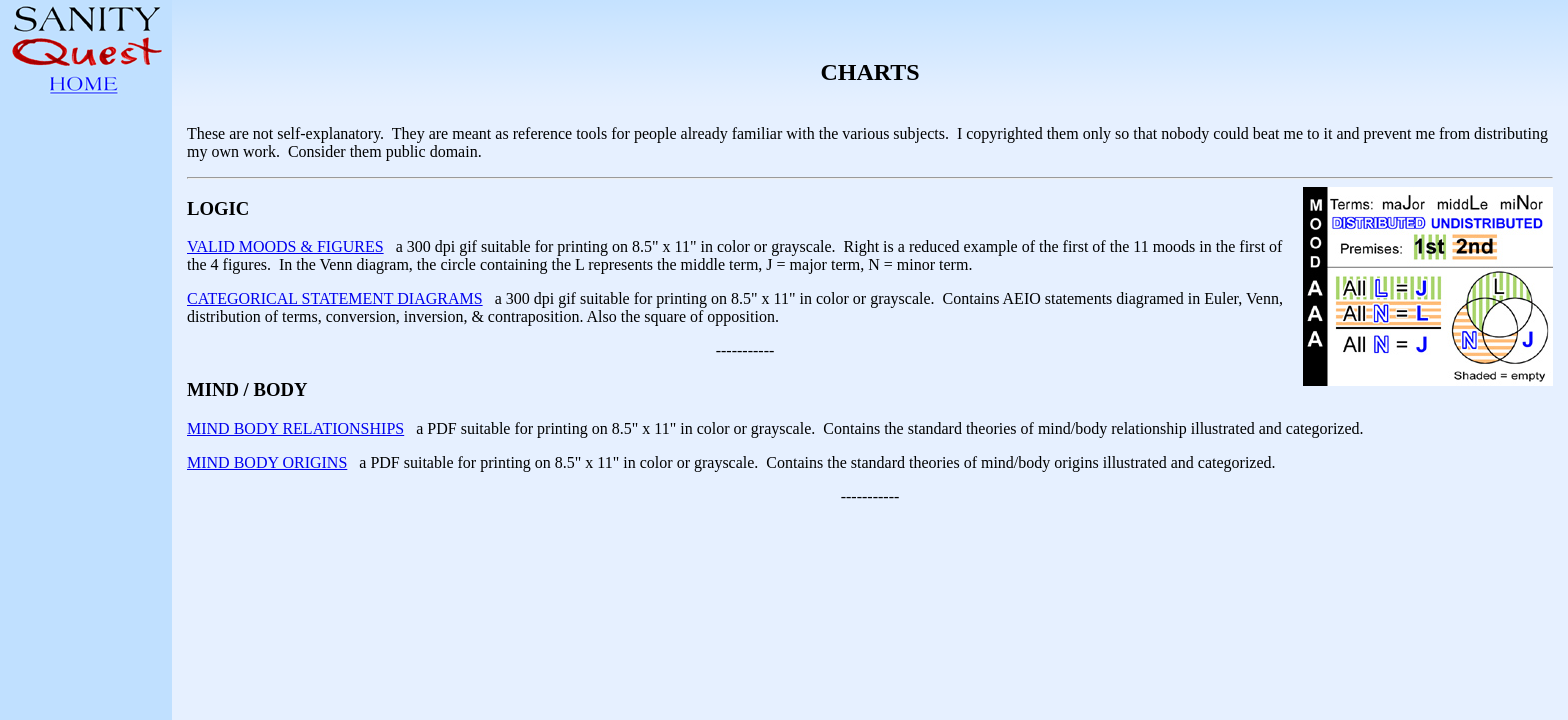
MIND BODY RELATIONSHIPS (295, 428)
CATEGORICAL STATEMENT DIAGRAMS (335, 298)
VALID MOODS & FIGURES (285, 246)
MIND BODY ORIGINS (267, 462)
